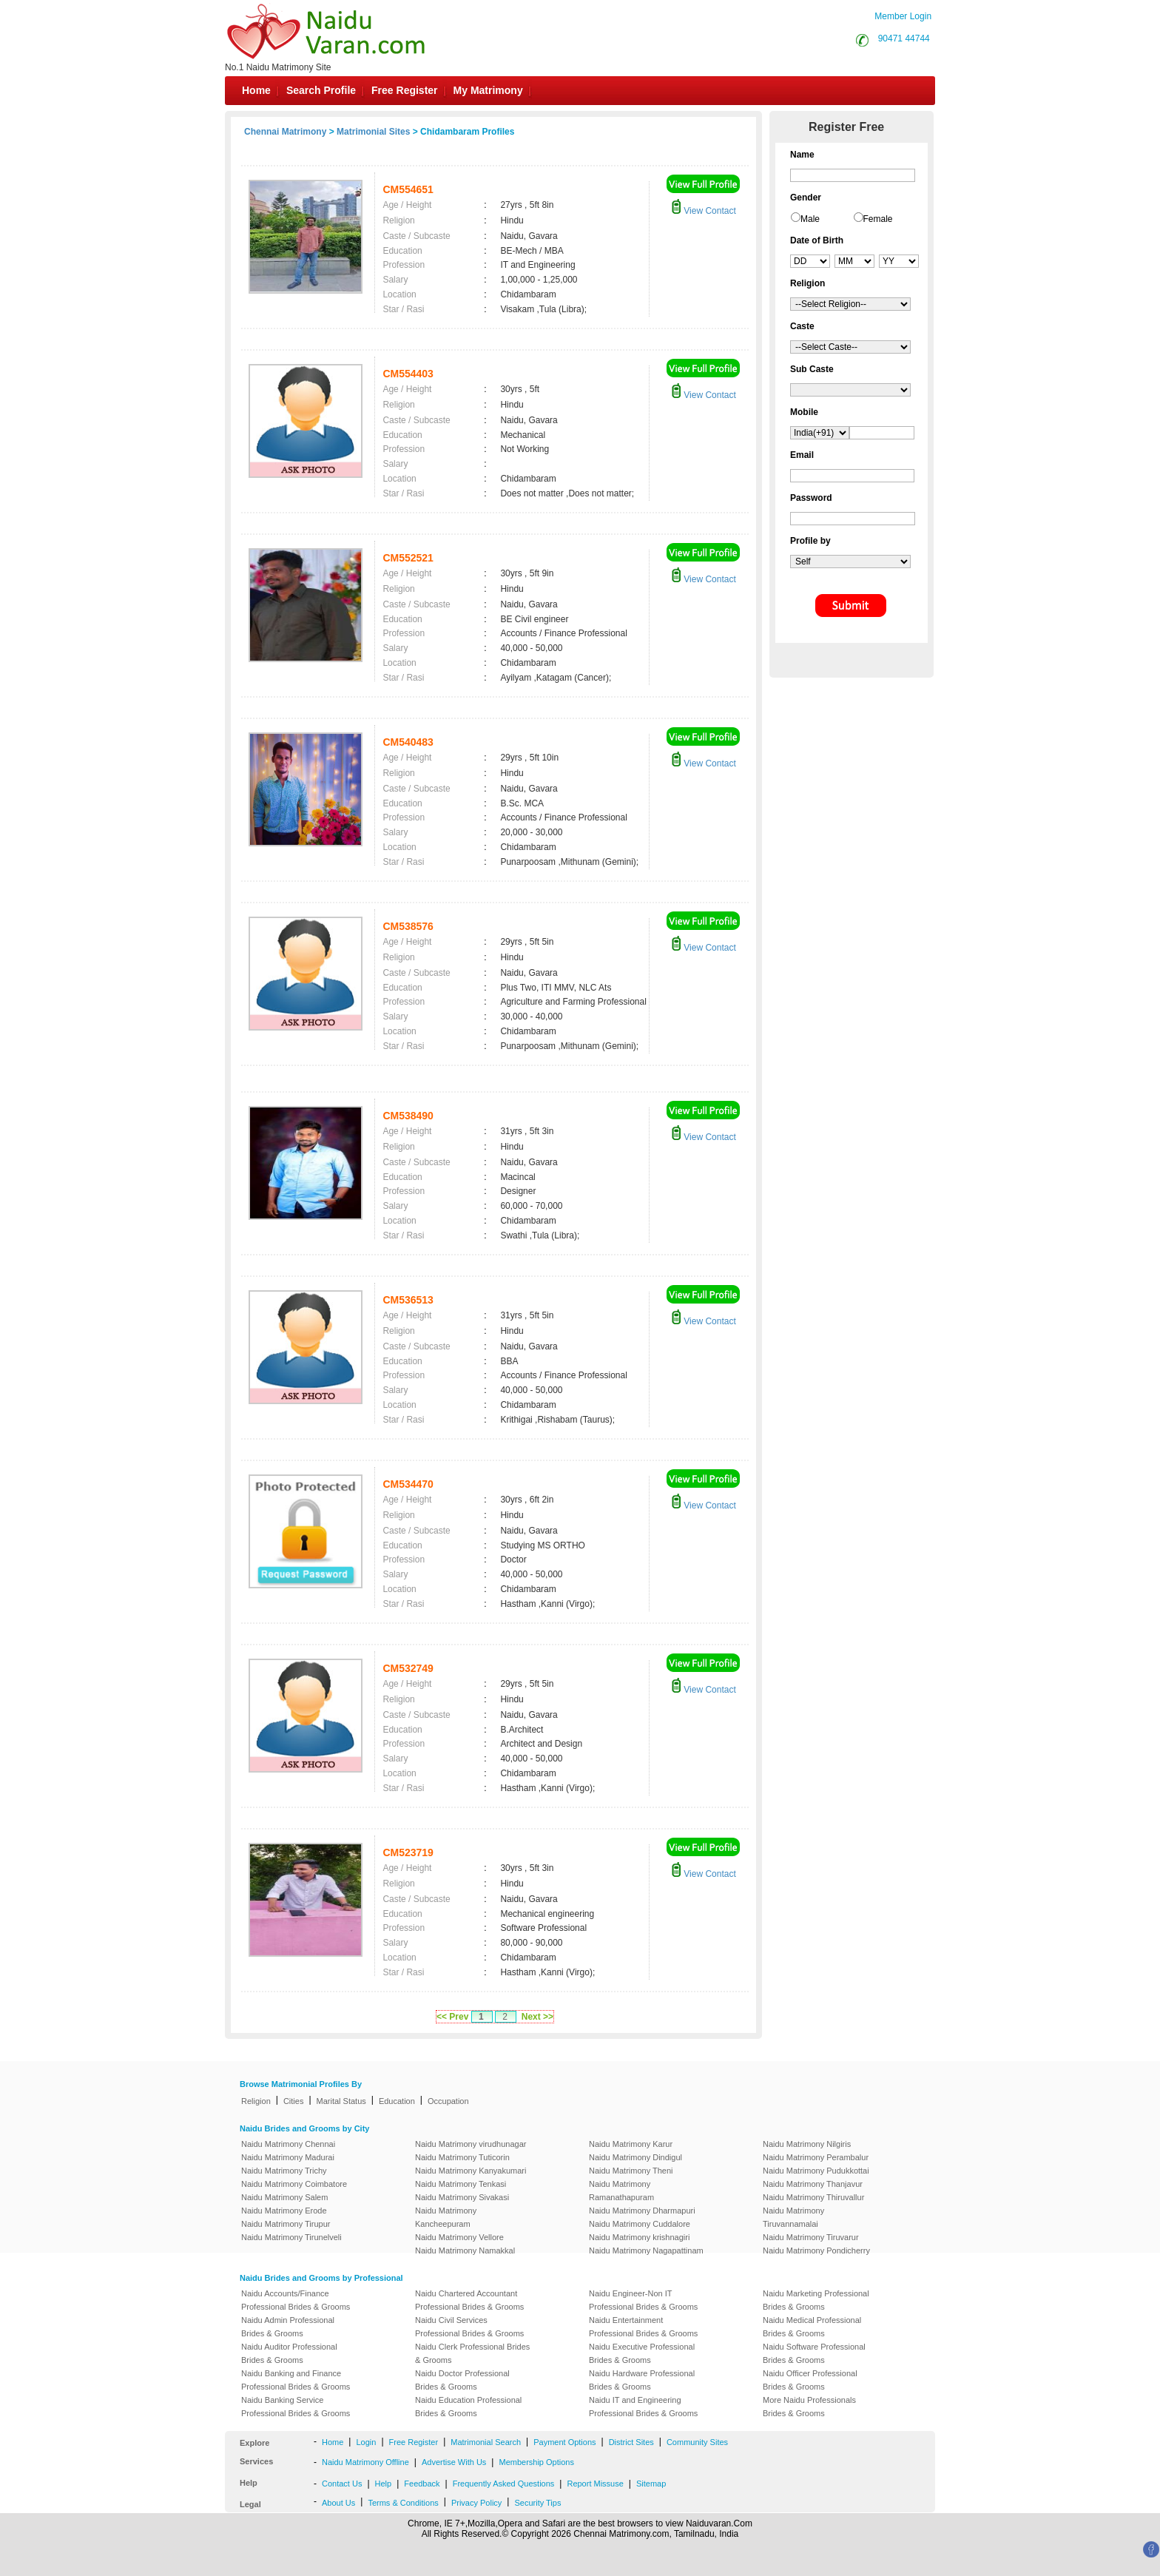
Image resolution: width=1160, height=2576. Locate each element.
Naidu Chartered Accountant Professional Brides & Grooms (469, 2300)
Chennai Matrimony (285, 132)
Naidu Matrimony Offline (365, 2462)
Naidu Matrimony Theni (631, 2170)
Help (383, 2483)
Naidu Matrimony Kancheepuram (445, 2217)
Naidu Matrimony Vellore (459, 2237)
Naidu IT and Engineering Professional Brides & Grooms (643, 2406)
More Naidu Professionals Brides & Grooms (809, 2406)
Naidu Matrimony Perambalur (816, 2157)
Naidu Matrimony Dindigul (635, 2157)
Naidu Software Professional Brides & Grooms (814, 2353)
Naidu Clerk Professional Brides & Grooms (472, 2353)
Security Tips (537, 2502)
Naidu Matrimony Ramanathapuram (621, 2190)
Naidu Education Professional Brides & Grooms (468, 2406)
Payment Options (564, 2442)
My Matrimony (488, 90)
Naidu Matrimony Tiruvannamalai (793, 2217)
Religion (256, 2101)
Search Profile (321, 90)
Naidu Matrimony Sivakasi (462, 2197)
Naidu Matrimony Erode (284, 2210)
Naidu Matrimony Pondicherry (816, 2250)
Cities (293, 2101)
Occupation (448, 2101)
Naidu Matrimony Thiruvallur (813, 2197)
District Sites (631, 2442)
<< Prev (452, 2017)
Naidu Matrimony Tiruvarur (811, 2237)
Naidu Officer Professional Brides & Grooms (810, 2380)
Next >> (537, 2017)
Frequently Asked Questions (504, 2483)
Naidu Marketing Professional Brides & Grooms (816, 2300)
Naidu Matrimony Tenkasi (460, 2183)
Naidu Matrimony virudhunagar (470, 2144)
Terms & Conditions (403, 2502)
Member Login (902, 16)
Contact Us (342, 2483)
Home (256, 90)
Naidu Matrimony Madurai (287, 2157)
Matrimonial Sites (373, 132)
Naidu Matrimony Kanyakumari (470, 2170)
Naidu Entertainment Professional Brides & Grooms (643, 2327)
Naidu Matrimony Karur (630, 2144)
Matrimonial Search (486, 2442)
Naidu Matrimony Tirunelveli (291, 2237)
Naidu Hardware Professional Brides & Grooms (642, 2380)
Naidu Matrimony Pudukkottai (816, 2170)
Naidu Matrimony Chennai (288, 2144)
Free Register (404, 90)
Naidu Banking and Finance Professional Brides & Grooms (295, 2380)
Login (366, 2442)
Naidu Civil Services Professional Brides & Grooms (469, 2327)
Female (878, 219)
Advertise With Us (454, 2462)
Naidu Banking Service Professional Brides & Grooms (295, 2406)
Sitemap (651, 2483)
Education (397, 2101)
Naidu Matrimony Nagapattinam (646, 2250)
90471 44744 (904, 38)
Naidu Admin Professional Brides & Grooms (287, 2327)
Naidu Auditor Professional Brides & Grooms (289, 2353)
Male (810, 219)
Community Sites (697, 2442)
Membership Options (536, 2462)
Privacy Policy (476, 2502)
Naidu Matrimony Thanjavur (813, 2183)
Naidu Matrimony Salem (284, 2197)
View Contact (703, 211)
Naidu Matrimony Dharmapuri (642, 2210)
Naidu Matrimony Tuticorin (462, 2157)
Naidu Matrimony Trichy (284, 2170)
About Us (338, 2502)
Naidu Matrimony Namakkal (465, 2250)
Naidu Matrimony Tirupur (285, 2223)
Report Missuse (595, 2483)
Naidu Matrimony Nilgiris (807, 2144)
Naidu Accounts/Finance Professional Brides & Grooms (295, 2300)
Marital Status (341, 2101)
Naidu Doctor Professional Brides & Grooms (462, 2380)
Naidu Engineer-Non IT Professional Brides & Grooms (643, 2300)
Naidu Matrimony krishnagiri (639, 2237)
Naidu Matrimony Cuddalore (639, 2223)
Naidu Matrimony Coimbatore (294, 2183)
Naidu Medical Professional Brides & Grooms (812, 2327)
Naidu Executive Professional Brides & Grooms (642, 2353)
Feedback (421, 2483)
